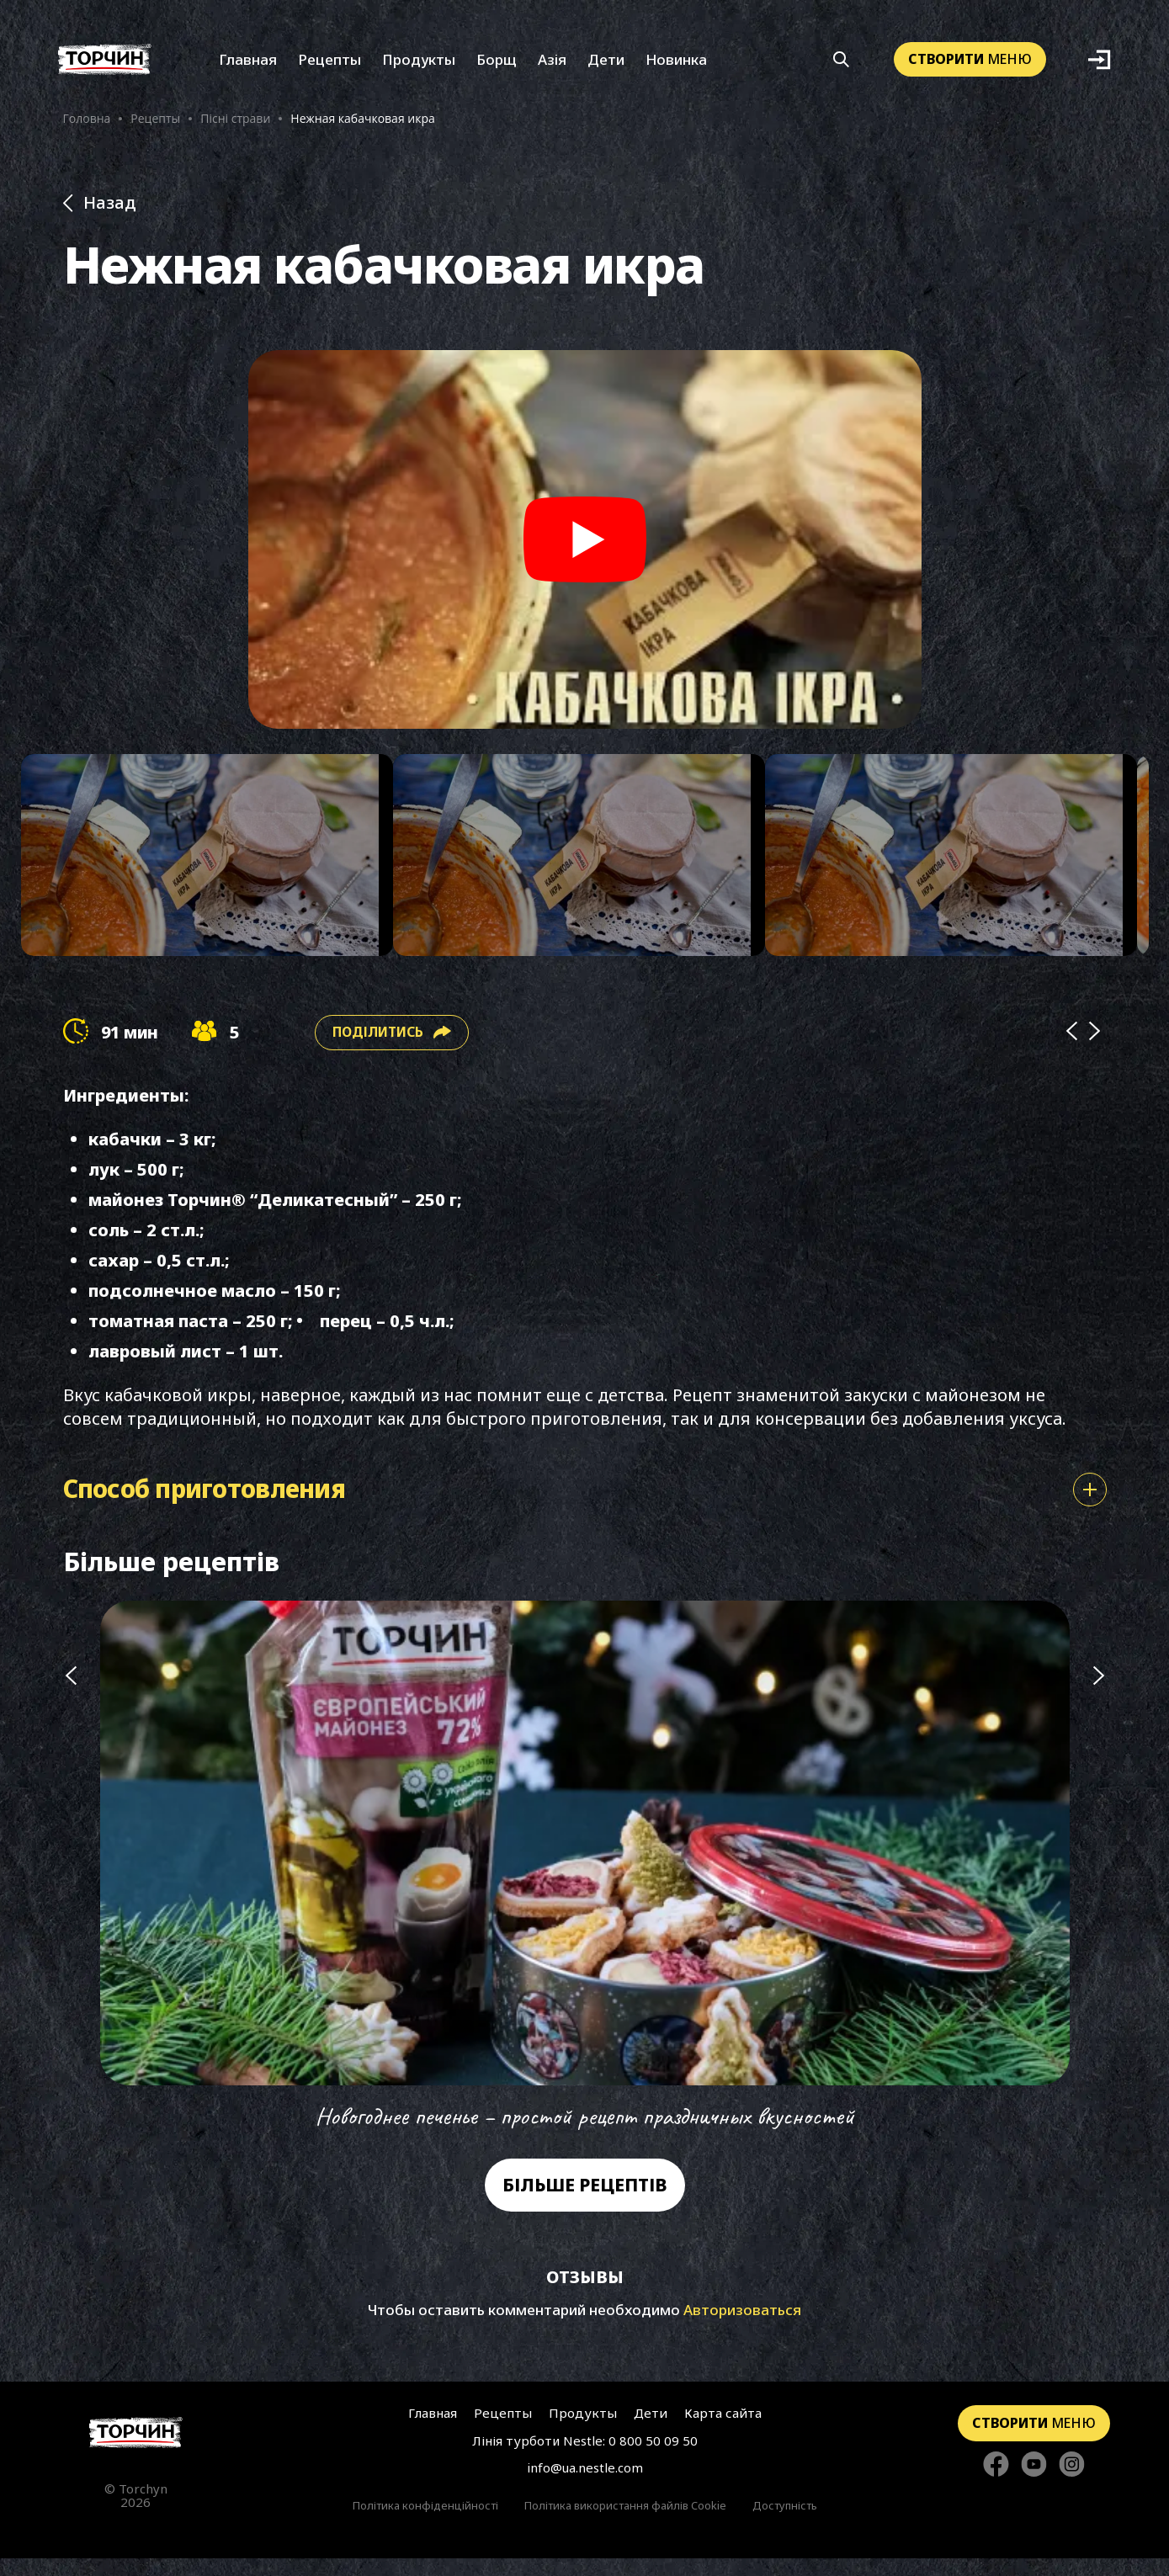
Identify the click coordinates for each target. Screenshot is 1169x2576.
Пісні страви (235, 124)
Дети (605, 65)
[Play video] (584, 548)
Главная (248, 65)
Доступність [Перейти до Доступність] (784, 2523)
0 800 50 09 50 (653, 2458)
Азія (552, 65)
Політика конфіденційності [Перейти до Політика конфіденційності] (425, 2523)
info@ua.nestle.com (585, 2485)
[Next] (1095, 1049)
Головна (87, 124)
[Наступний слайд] (1099, 1884)
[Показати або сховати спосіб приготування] (1090, 1507)
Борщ (496, 65)
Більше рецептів (584, 2202)
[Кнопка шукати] (841, 65)
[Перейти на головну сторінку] (136, 2450)
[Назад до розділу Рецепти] (585, 212)
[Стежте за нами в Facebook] (996, 2481)
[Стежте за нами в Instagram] (1072, 2481)
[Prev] (1071, 1049)
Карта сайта (719, 2430)
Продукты (418, 65)
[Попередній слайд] (70, 1884)
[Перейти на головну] (104, 65)
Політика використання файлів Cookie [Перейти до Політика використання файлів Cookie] (625, 2523)
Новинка (676, 65)
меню (970, 65)
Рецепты (329, 65)
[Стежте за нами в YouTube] (1034, 2481)
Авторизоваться (742, 2327)
